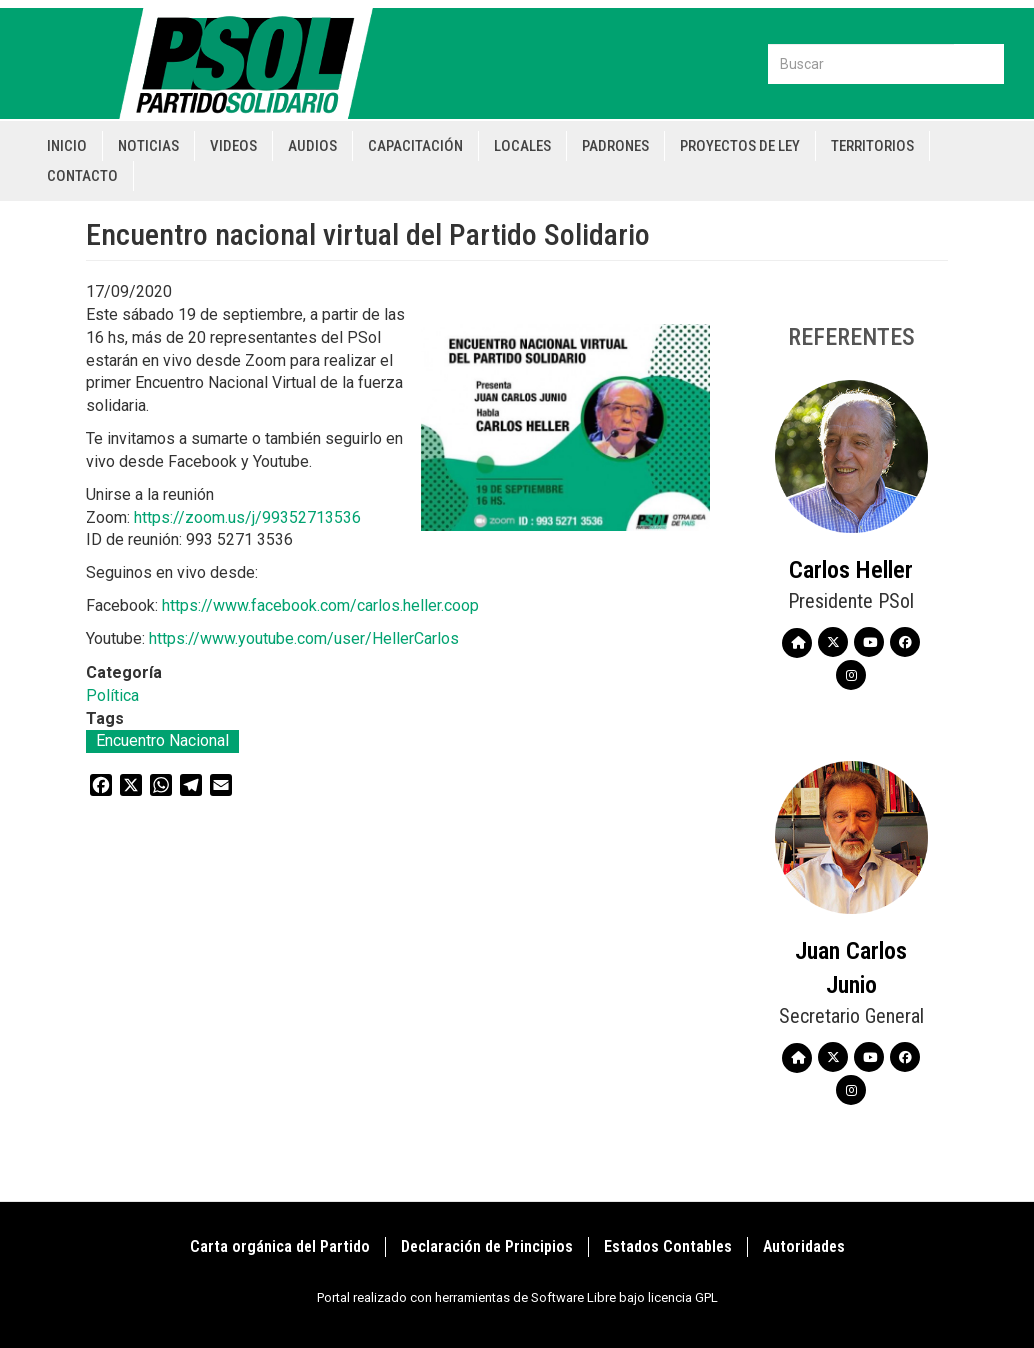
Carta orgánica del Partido (280, 1246)
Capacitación (415, 146)
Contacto (82, 176)
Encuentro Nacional (162, 740)
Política (112, 695)
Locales (522, 146)
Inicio (67, 146)
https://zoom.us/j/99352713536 (247, 517)
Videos (233, 146)
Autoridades (804, 1246)
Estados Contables (668, 1246)
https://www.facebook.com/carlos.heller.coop (320, 605)
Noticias (148, 146)
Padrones (615, 146)
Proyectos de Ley (740, 146)
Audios (312, 146)
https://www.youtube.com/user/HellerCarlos (304, 638)
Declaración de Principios (487, 1246)
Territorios (872, 146)
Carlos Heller (851, 570)
